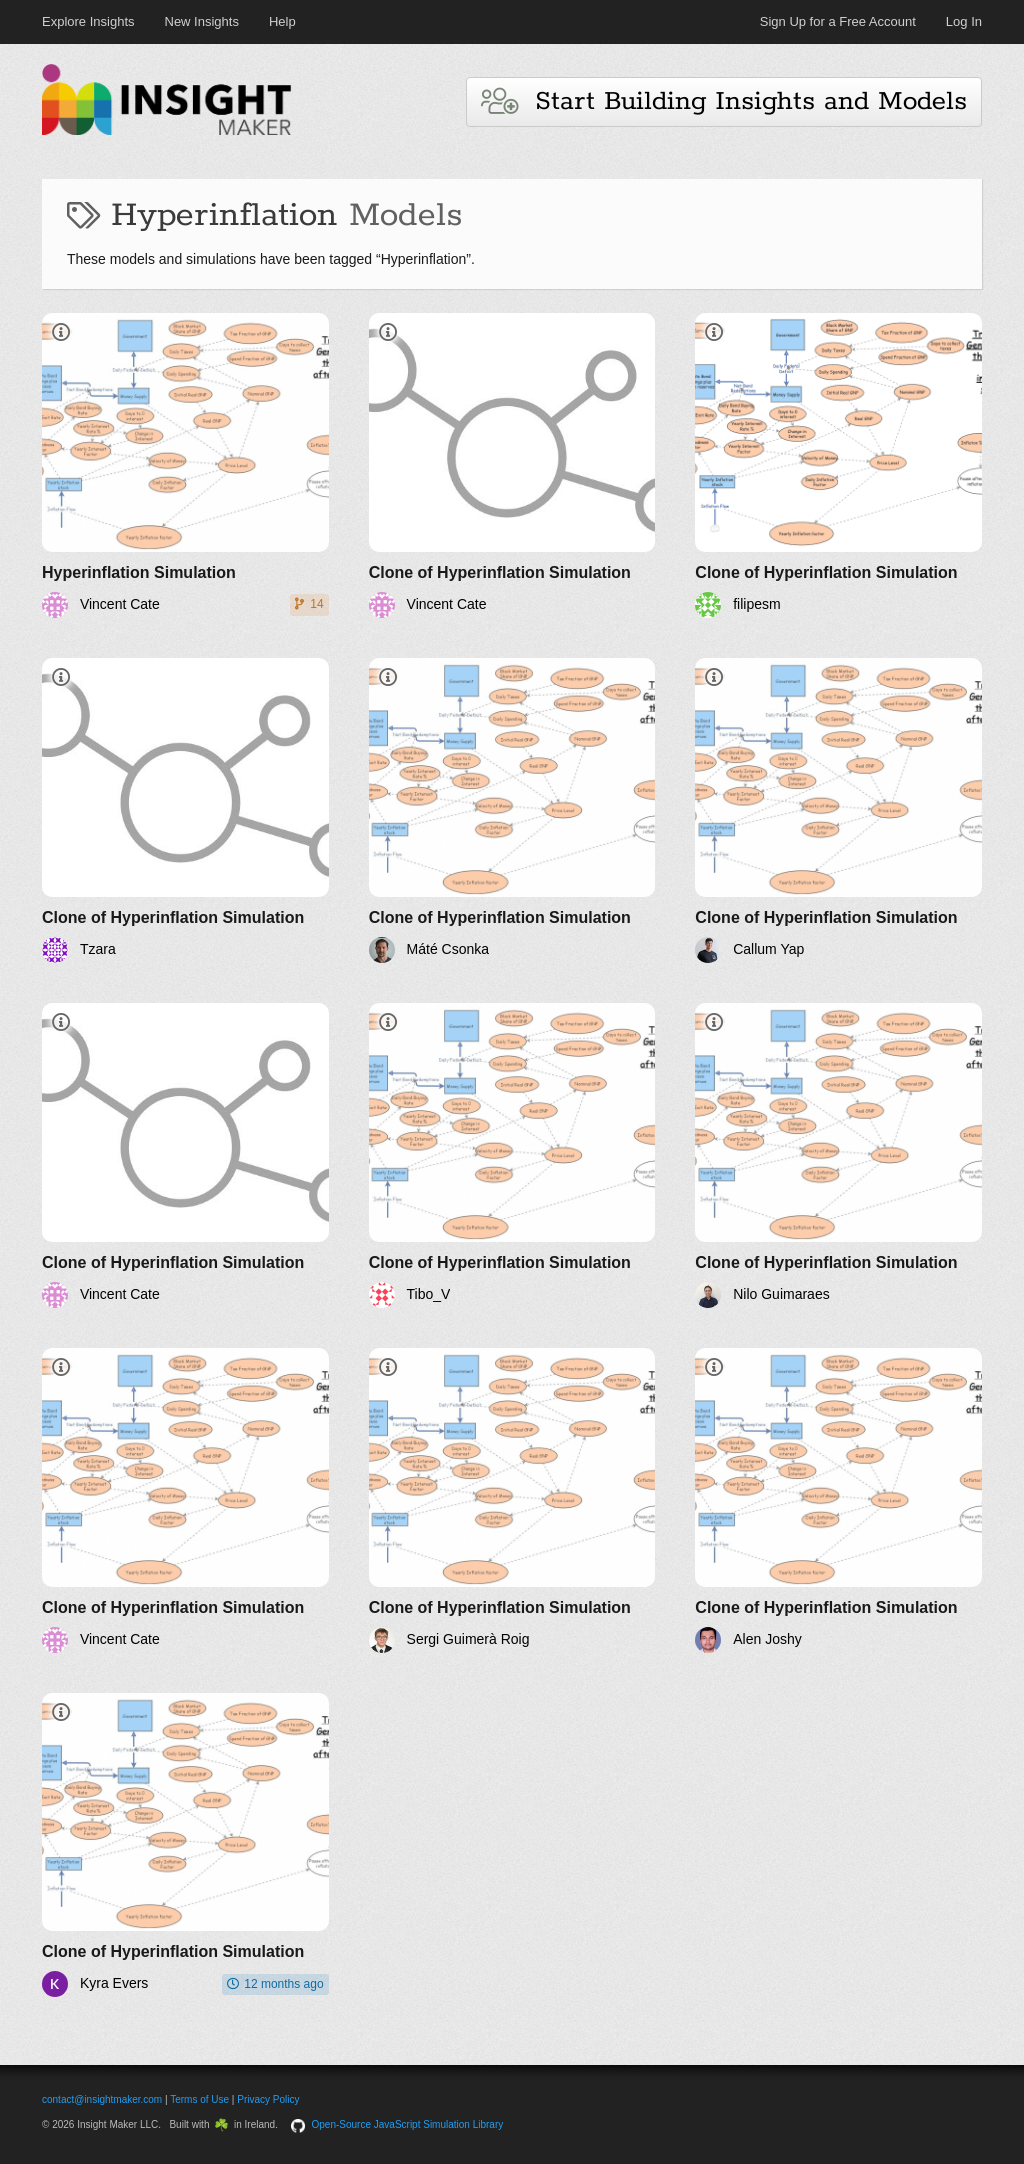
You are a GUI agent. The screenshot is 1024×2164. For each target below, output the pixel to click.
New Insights (202, 21)
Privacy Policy (268, 2099)
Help (282, 21)
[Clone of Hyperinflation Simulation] (512, 465)
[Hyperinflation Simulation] (185, 465)
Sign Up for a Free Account (838, 21)
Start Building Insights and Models (724, 101)
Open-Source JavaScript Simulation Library (408, 2124)
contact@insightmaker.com (102, 2099)
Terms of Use (199, 2099)
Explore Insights (88, 21)
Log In (964, 21)
